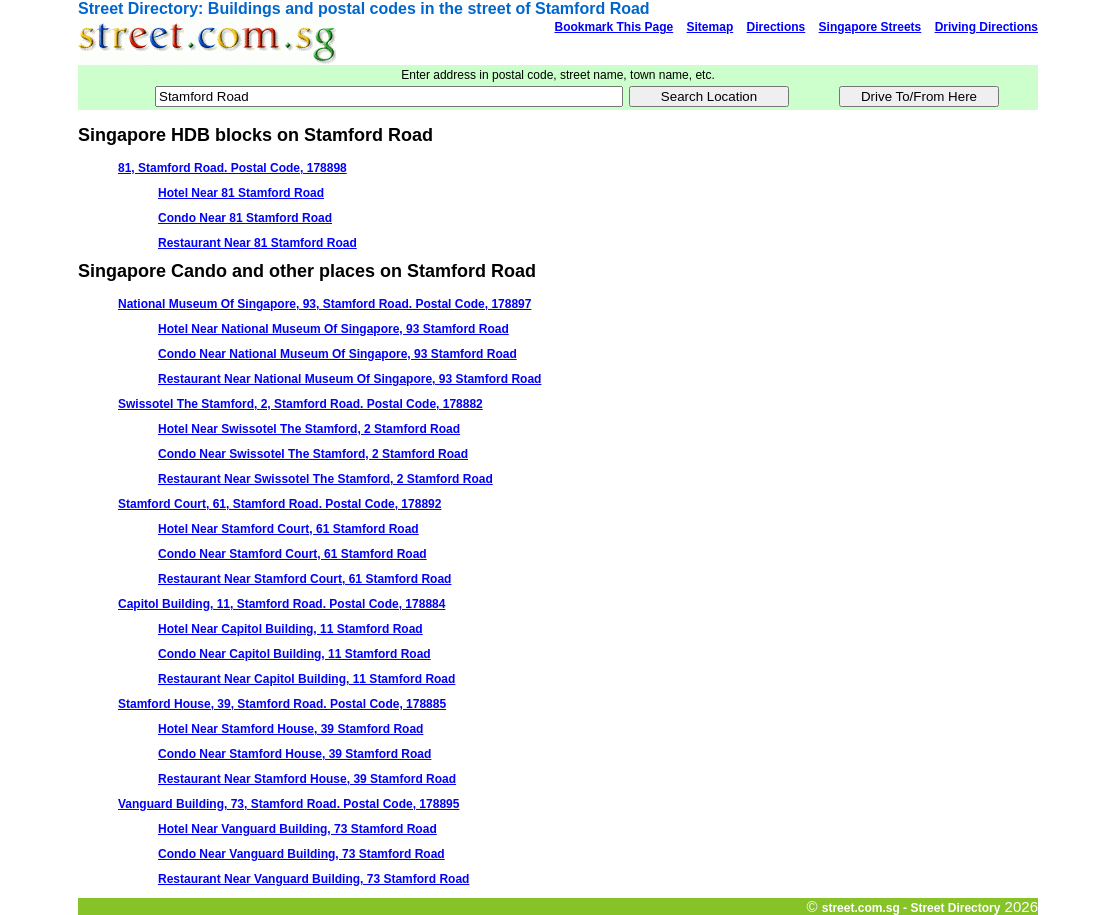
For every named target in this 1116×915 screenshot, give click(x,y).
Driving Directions (986, 27)
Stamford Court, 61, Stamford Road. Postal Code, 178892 (279, 504)
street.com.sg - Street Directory (911, 908)
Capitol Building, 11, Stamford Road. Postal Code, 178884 (281, 604)
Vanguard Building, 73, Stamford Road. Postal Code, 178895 (288, 804)
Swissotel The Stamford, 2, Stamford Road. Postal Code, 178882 (300, 404)
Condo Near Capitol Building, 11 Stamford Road (294, 654)
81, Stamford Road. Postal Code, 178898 (232, 168)
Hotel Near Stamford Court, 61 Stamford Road (288, 529)
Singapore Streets (870, 27)
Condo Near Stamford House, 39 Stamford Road (294, 754)
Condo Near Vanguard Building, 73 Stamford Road (301, 854)
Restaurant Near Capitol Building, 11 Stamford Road (306, 679)
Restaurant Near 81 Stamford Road (257, 243)
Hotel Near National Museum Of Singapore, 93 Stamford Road (333, 329)
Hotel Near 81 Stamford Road (241, 193)
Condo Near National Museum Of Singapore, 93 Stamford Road (337, 354)
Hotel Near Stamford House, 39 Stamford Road (290, 729)
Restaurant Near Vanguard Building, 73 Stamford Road (313, 879)
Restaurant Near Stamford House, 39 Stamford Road (307, 779)
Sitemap (710, 27)
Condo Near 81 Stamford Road (245, 218)
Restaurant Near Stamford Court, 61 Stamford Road (304, 579)
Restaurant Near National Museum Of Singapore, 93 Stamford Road (349, 379)
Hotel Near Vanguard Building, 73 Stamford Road (297, 829)
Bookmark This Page (613, 27)
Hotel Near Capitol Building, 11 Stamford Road (290, 629)
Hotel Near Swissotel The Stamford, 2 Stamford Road (309, 429)
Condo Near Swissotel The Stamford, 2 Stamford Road (313, 454)
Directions (776, 27)
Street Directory (138, 8)
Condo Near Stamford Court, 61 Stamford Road (292, 554)
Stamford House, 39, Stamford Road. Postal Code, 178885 (282, 704)
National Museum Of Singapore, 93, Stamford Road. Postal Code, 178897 (324, 304)
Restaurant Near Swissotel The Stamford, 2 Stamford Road (325, 479)
